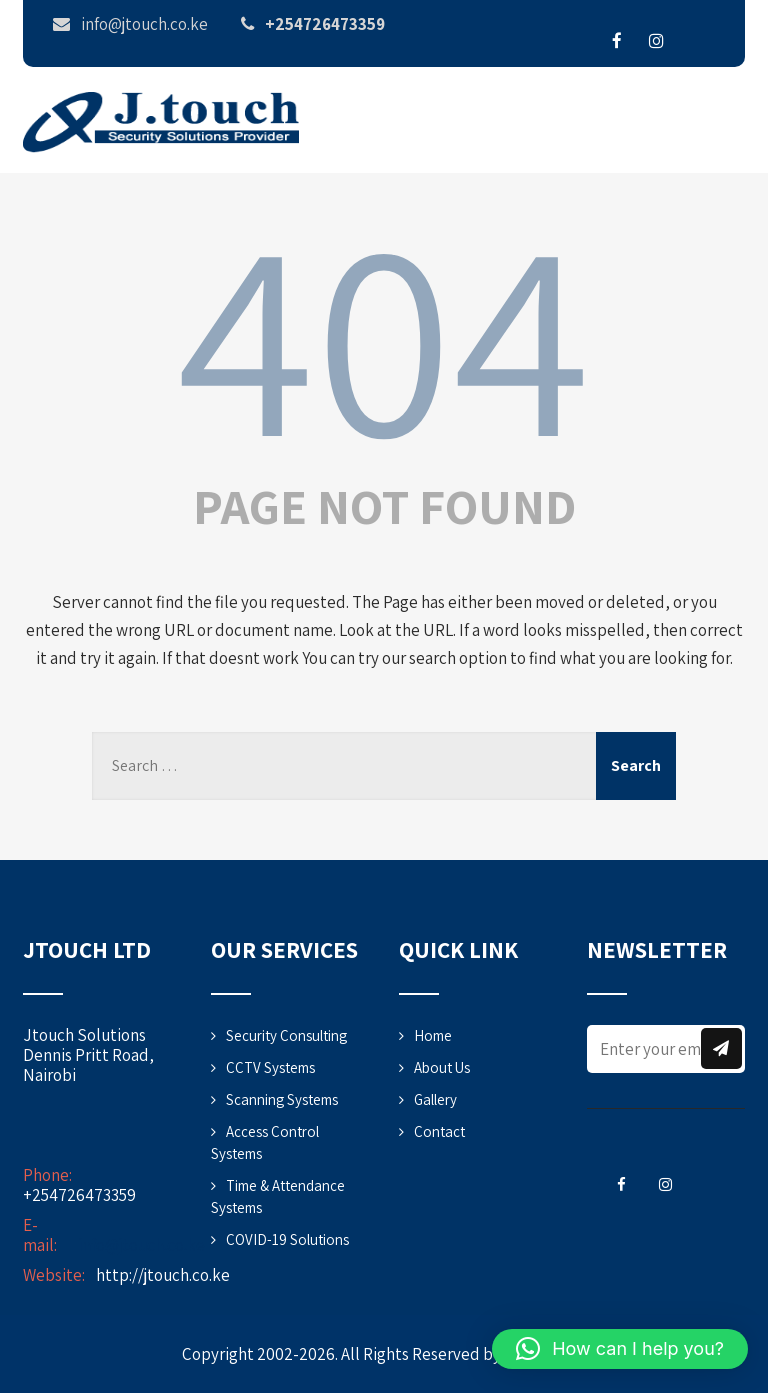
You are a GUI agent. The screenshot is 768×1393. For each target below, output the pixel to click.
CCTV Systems (270, 1067)
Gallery (435, 1099)
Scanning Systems (282, 1099)
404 (384, 333)
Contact (439, 1131)
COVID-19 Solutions (287, 1239)
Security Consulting (286, 1035)
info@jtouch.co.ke (141, 1245)
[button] (620, 1349)
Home (433, 1035)
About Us (442, 1067)
